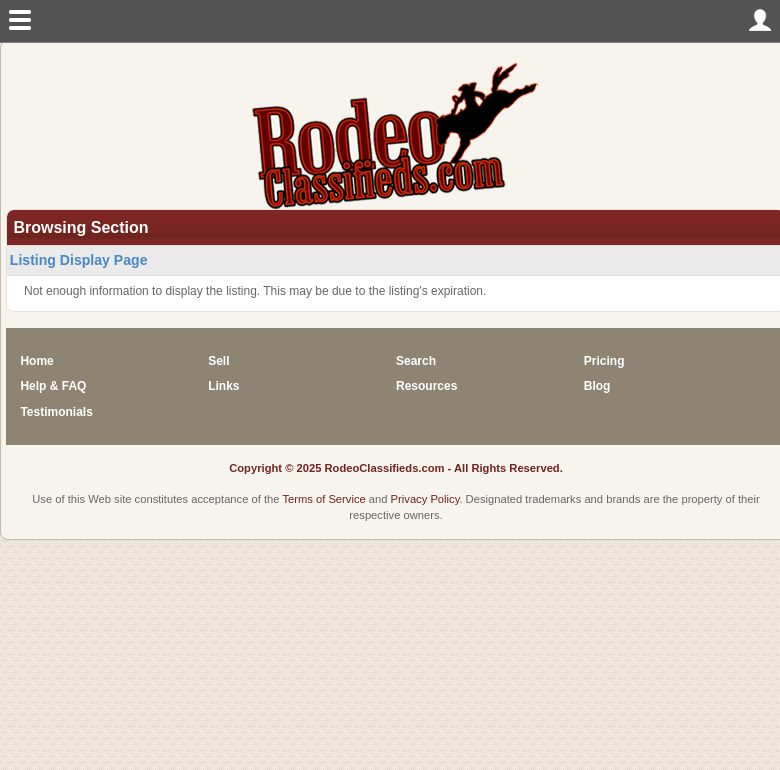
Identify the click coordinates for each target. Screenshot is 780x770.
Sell (218, 361)
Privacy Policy (425, 499)
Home (36, 361)
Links (223, 386)
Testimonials (56, 412)
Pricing (604, 361)
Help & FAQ (53, 386)
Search (416, 361)
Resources (426, 386)
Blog (597, 386)
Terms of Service (323, 499)
